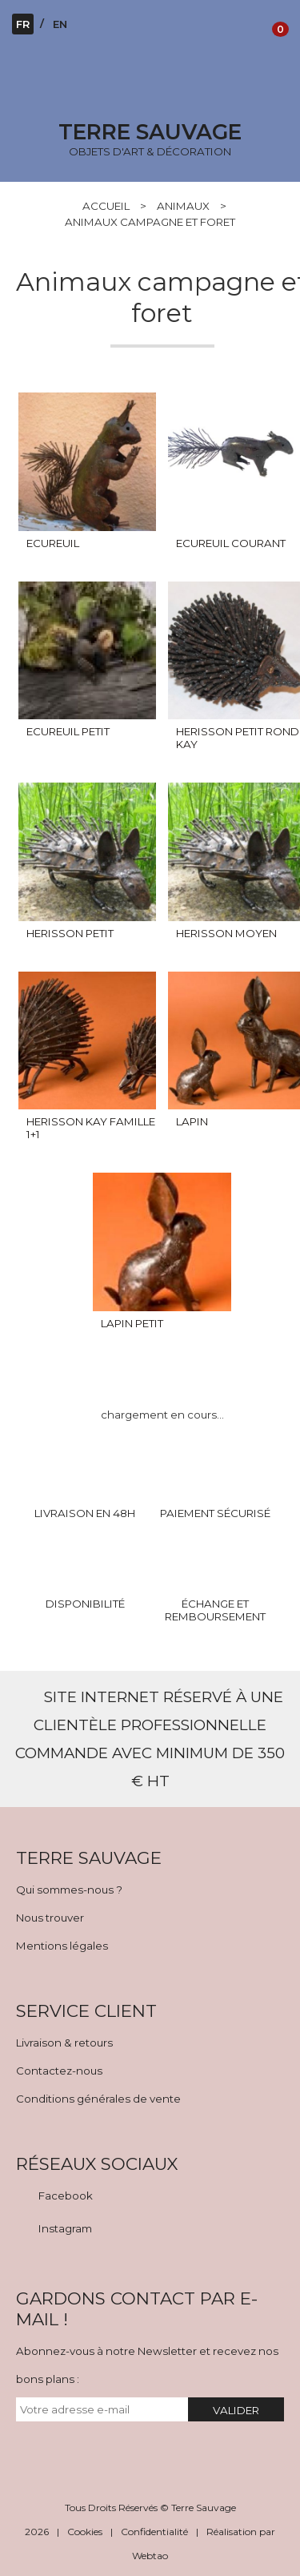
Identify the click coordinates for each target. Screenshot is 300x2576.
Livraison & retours (64, 2042)
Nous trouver (50, 1917)
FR (23, 24)
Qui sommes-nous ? (69, 1889)
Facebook (65, 2195)
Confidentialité (154, 2532)
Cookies (84, 2532)
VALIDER (236, 2410)
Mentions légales (62, 1945)
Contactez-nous (59, 2070)
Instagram (65, 2228)
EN (60, 24)
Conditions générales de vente (98, 2098)
